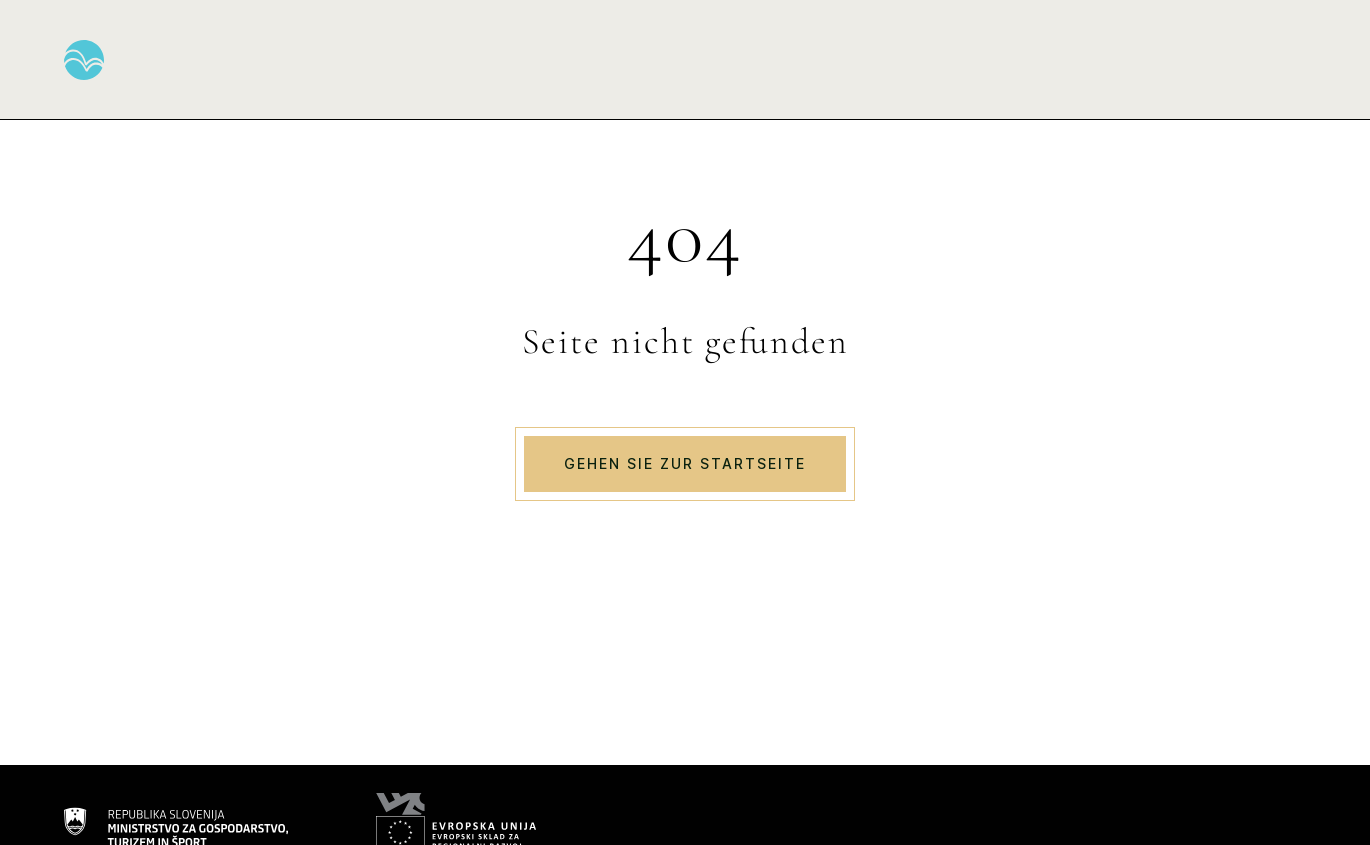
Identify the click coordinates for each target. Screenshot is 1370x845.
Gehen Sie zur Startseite (685, 463)
